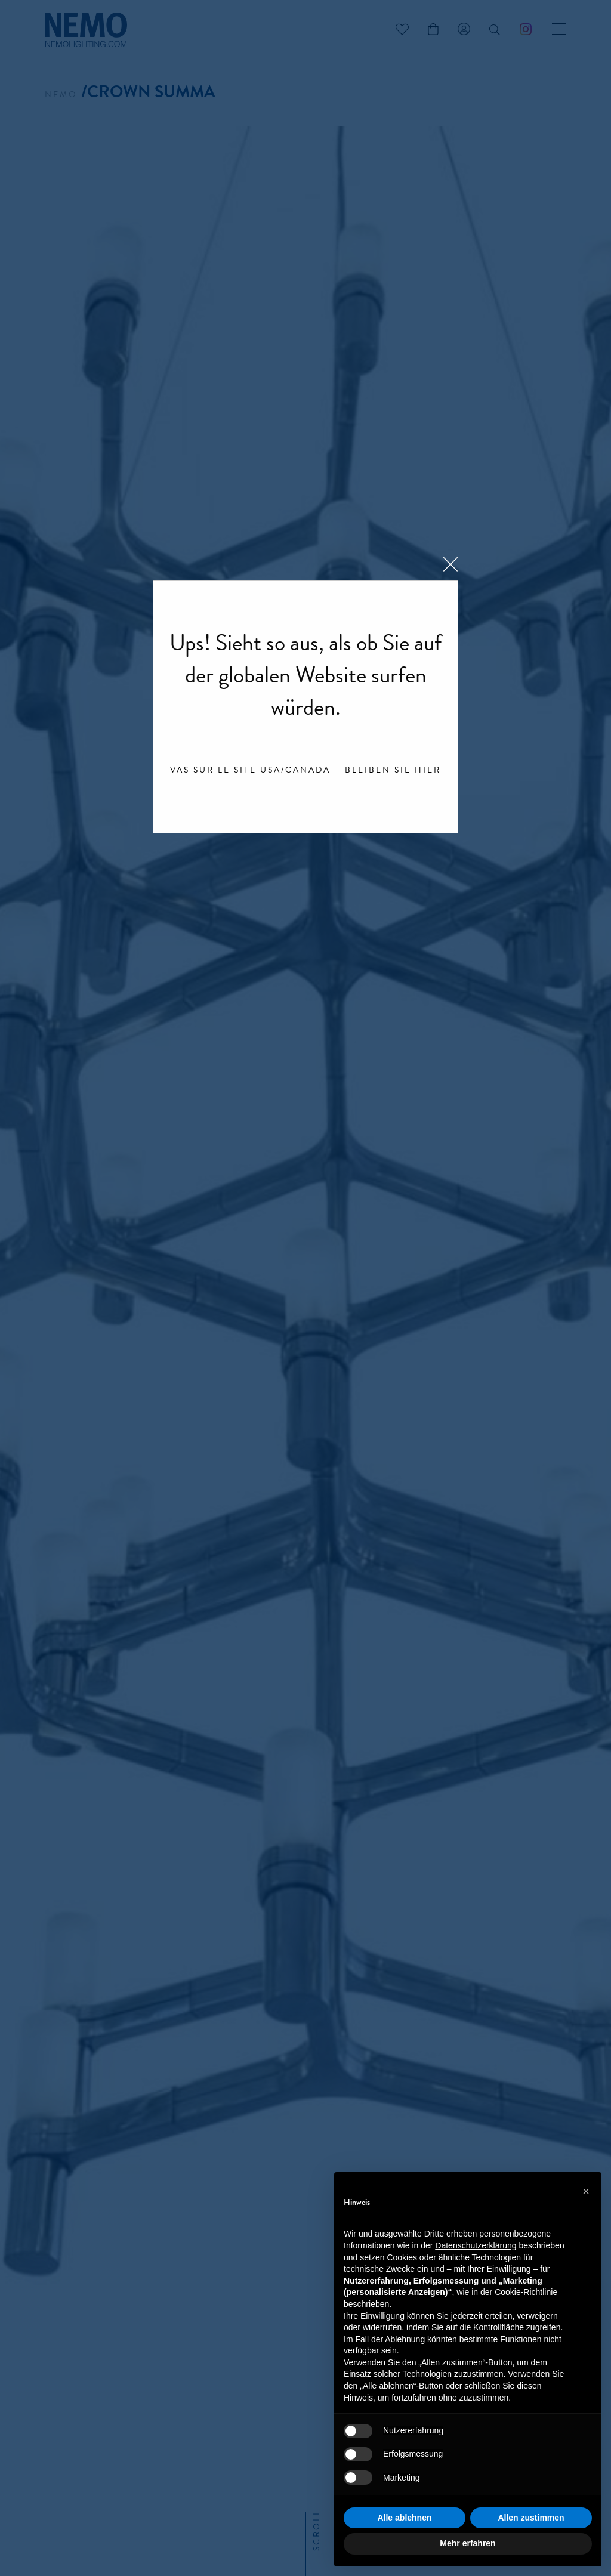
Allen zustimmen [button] (531, 2517)
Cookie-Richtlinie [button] (526, 2292)
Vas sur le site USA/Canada (250, 770)
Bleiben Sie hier (393, 770)
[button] (585, 2191)
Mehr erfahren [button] (467, 2543)
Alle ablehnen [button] (404, 2517)
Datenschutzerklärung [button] (475, 2245)
